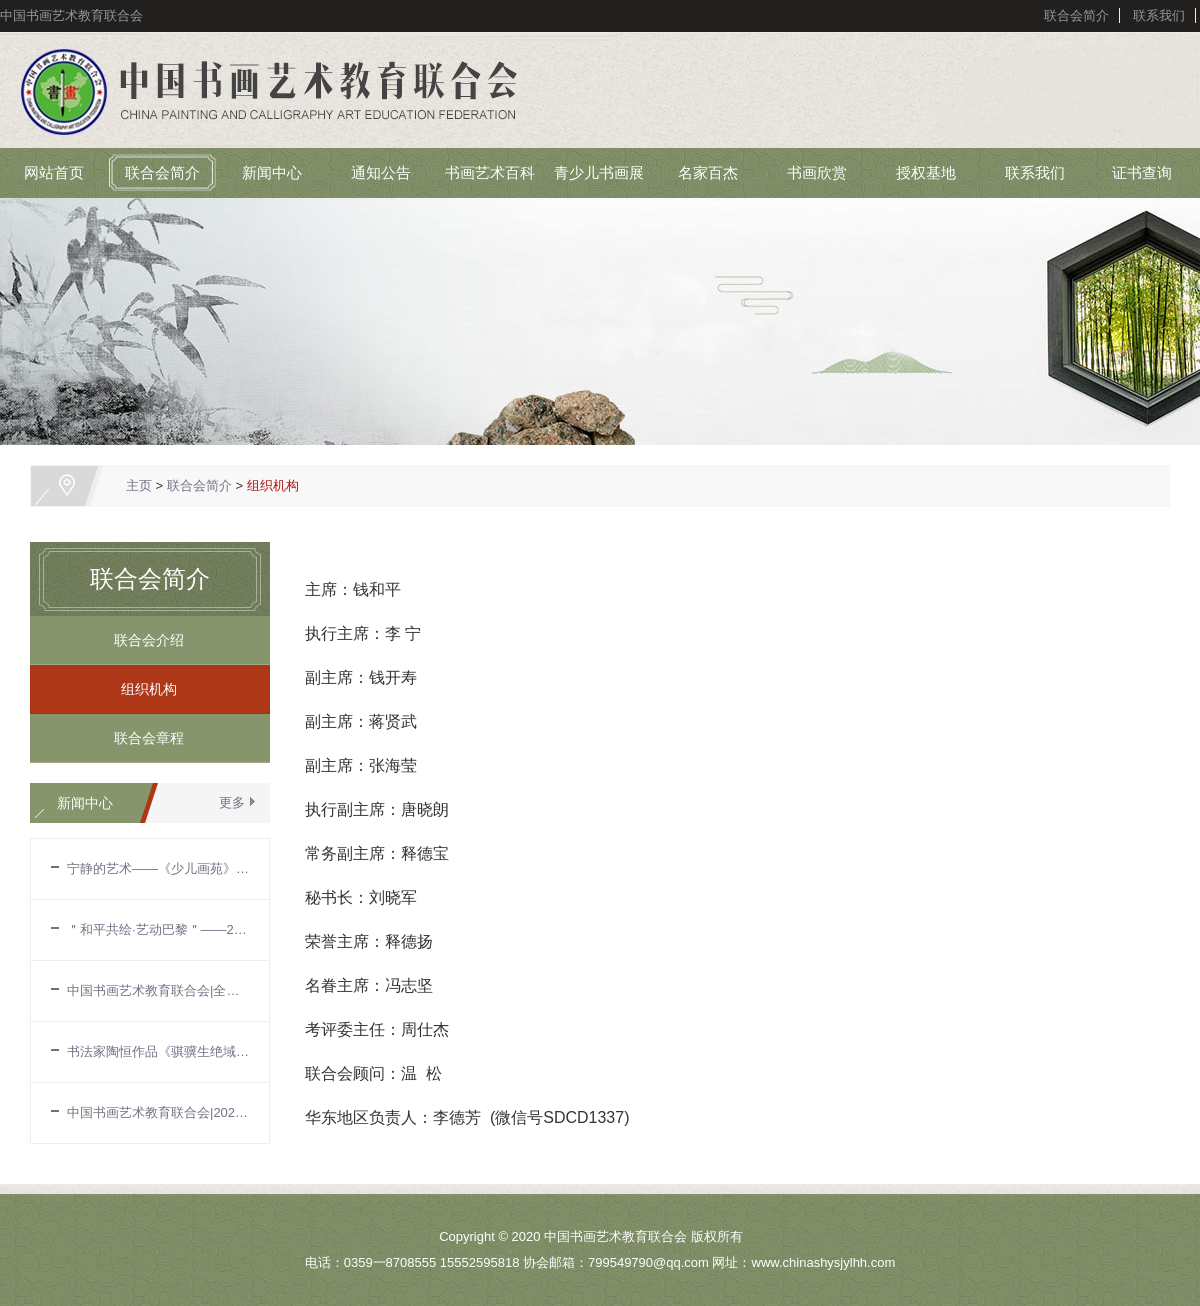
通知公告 (381, 172)
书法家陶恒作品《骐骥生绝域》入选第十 (158, 1051)
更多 (232, 802)
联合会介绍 (142, 640)
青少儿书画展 (599, 172)
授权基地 (926, 172)
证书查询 (1142, 172)
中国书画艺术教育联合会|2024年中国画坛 (158, 1112)
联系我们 (1159, 15)
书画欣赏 (817, 172)
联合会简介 (1076, 15)
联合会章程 (142, 738)
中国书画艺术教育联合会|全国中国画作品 (158, 990)
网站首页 (54, 172)
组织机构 (273, 485)
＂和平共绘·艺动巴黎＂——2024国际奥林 (158, 929)
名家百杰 (708, 172)
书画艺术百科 (490, 172)
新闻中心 (272, 172)
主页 (139, 485)
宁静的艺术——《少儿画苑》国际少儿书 (158, 868)
